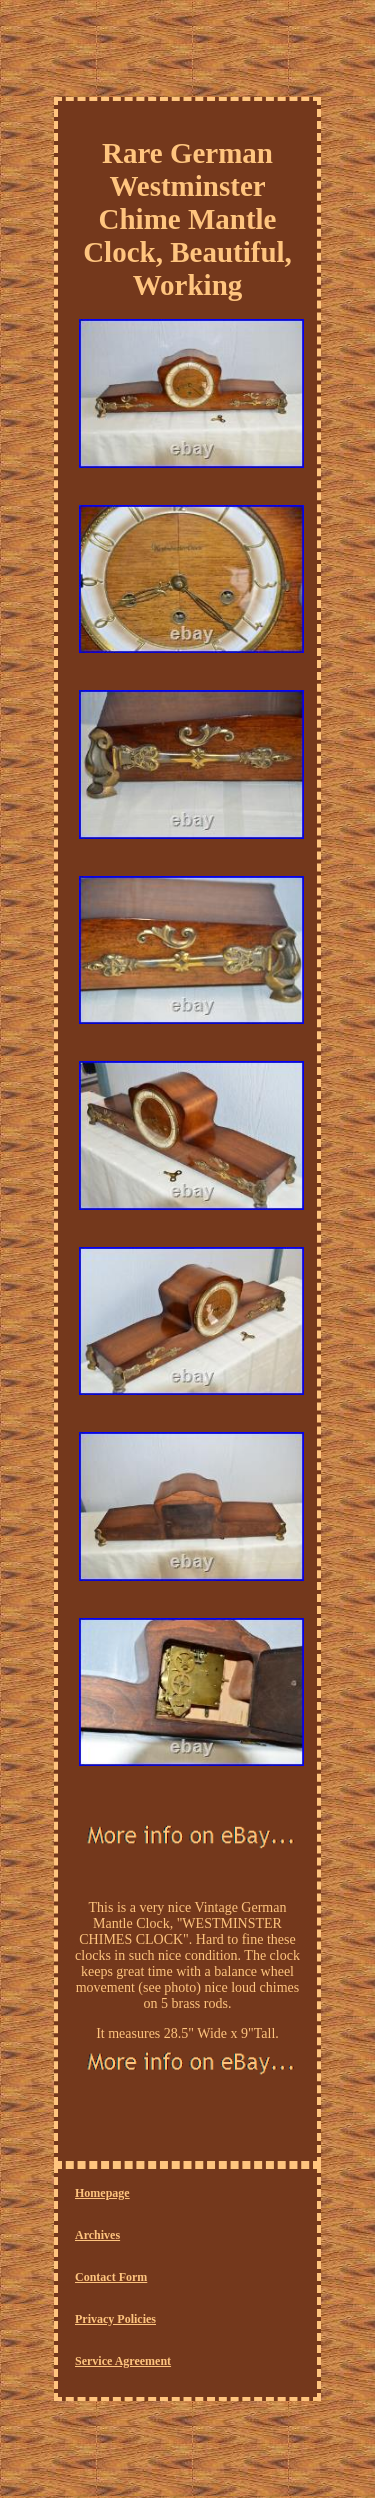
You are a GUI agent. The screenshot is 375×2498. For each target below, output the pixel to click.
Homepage (102, 2193)
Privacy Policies (115, 2319)
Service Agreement (123, 2361)
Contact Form (111, 2277)
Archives (97, 2235)
